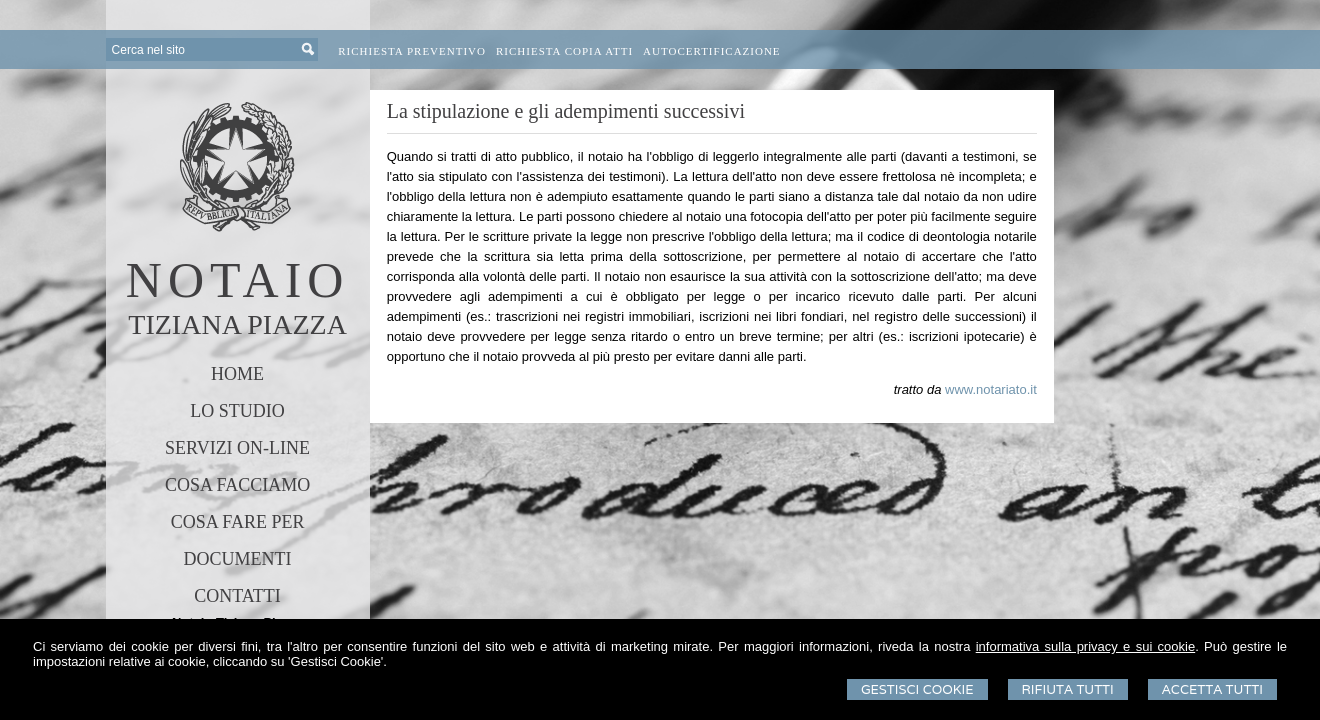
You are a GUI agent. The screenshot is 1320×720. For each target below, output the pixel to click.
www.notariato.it (991, 389)
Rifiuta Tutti (1068, 689)
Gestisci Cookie (917, 689)
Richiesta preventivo (412, 51)
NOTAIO (238, 280)
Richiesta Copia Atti (564, 51)
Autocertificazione (712, 51)
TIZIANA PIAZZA (237, 324)
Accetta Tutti (1212, 689)
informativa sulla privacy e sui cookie (1086, 646)
